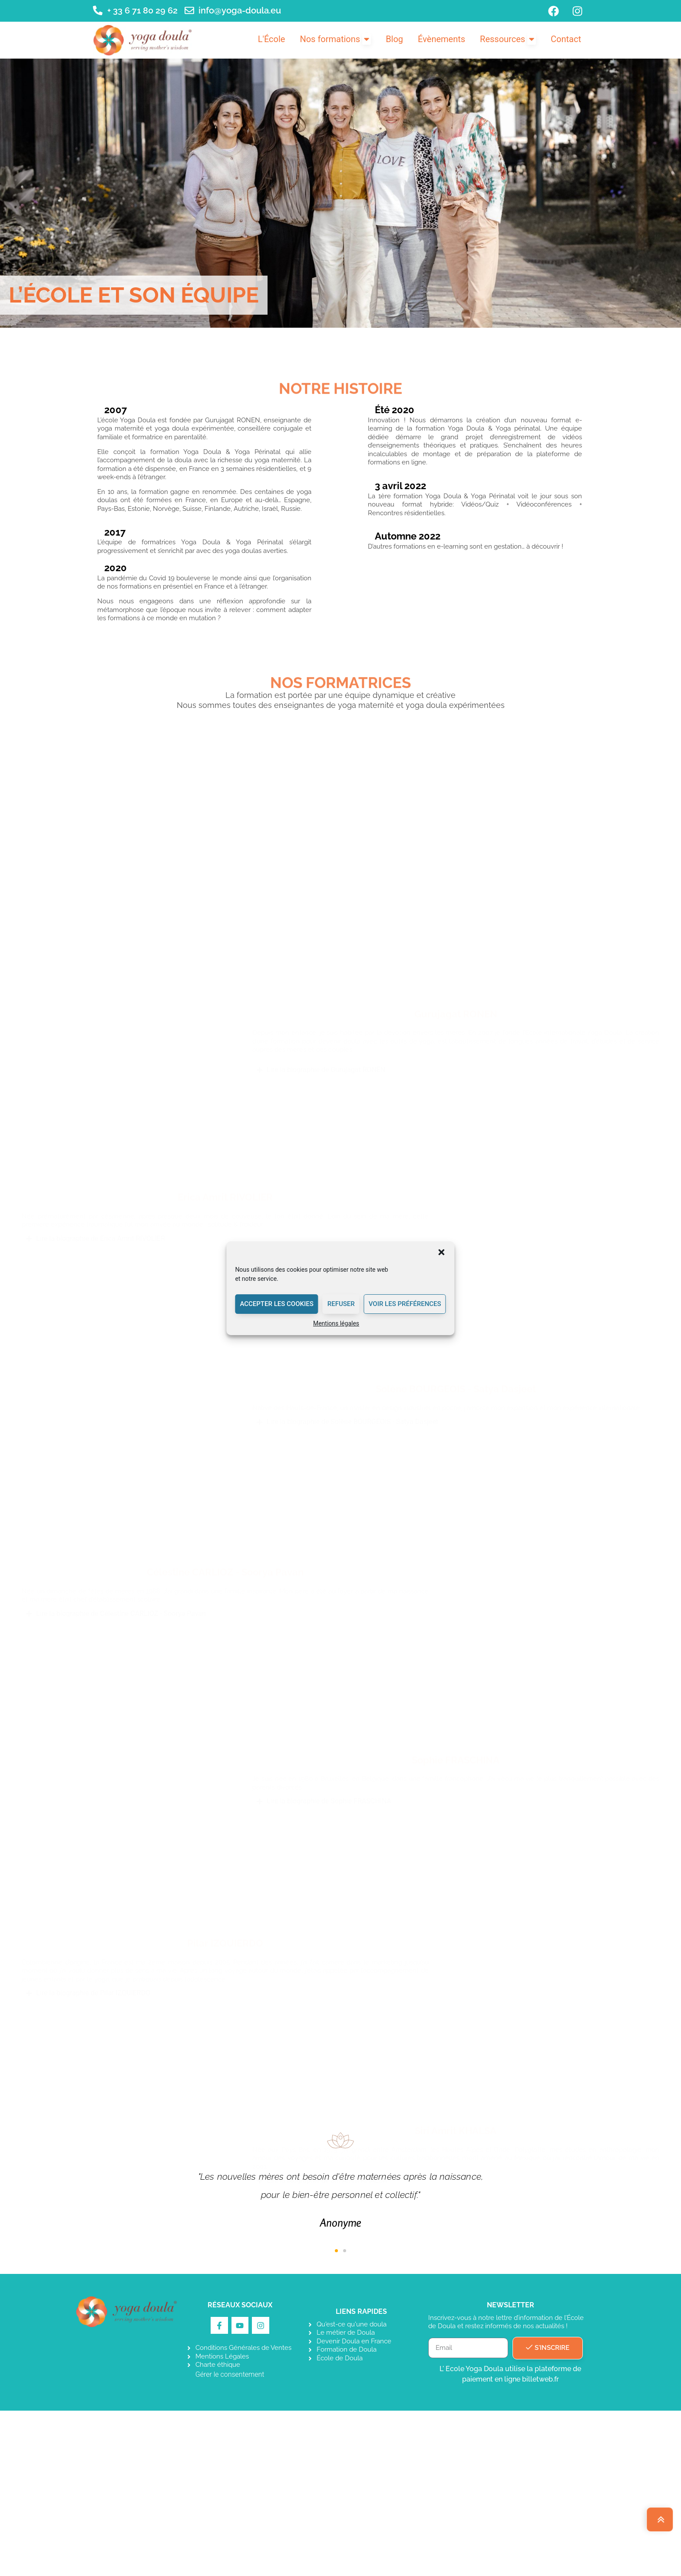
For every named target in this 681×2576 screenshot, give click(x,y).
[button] (441, 1252)
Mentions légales (336, 1323)
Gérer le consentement (229, 2540)
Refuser (341, 1304)
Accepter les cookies (276, 1304)
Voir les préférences (405, 1304)
